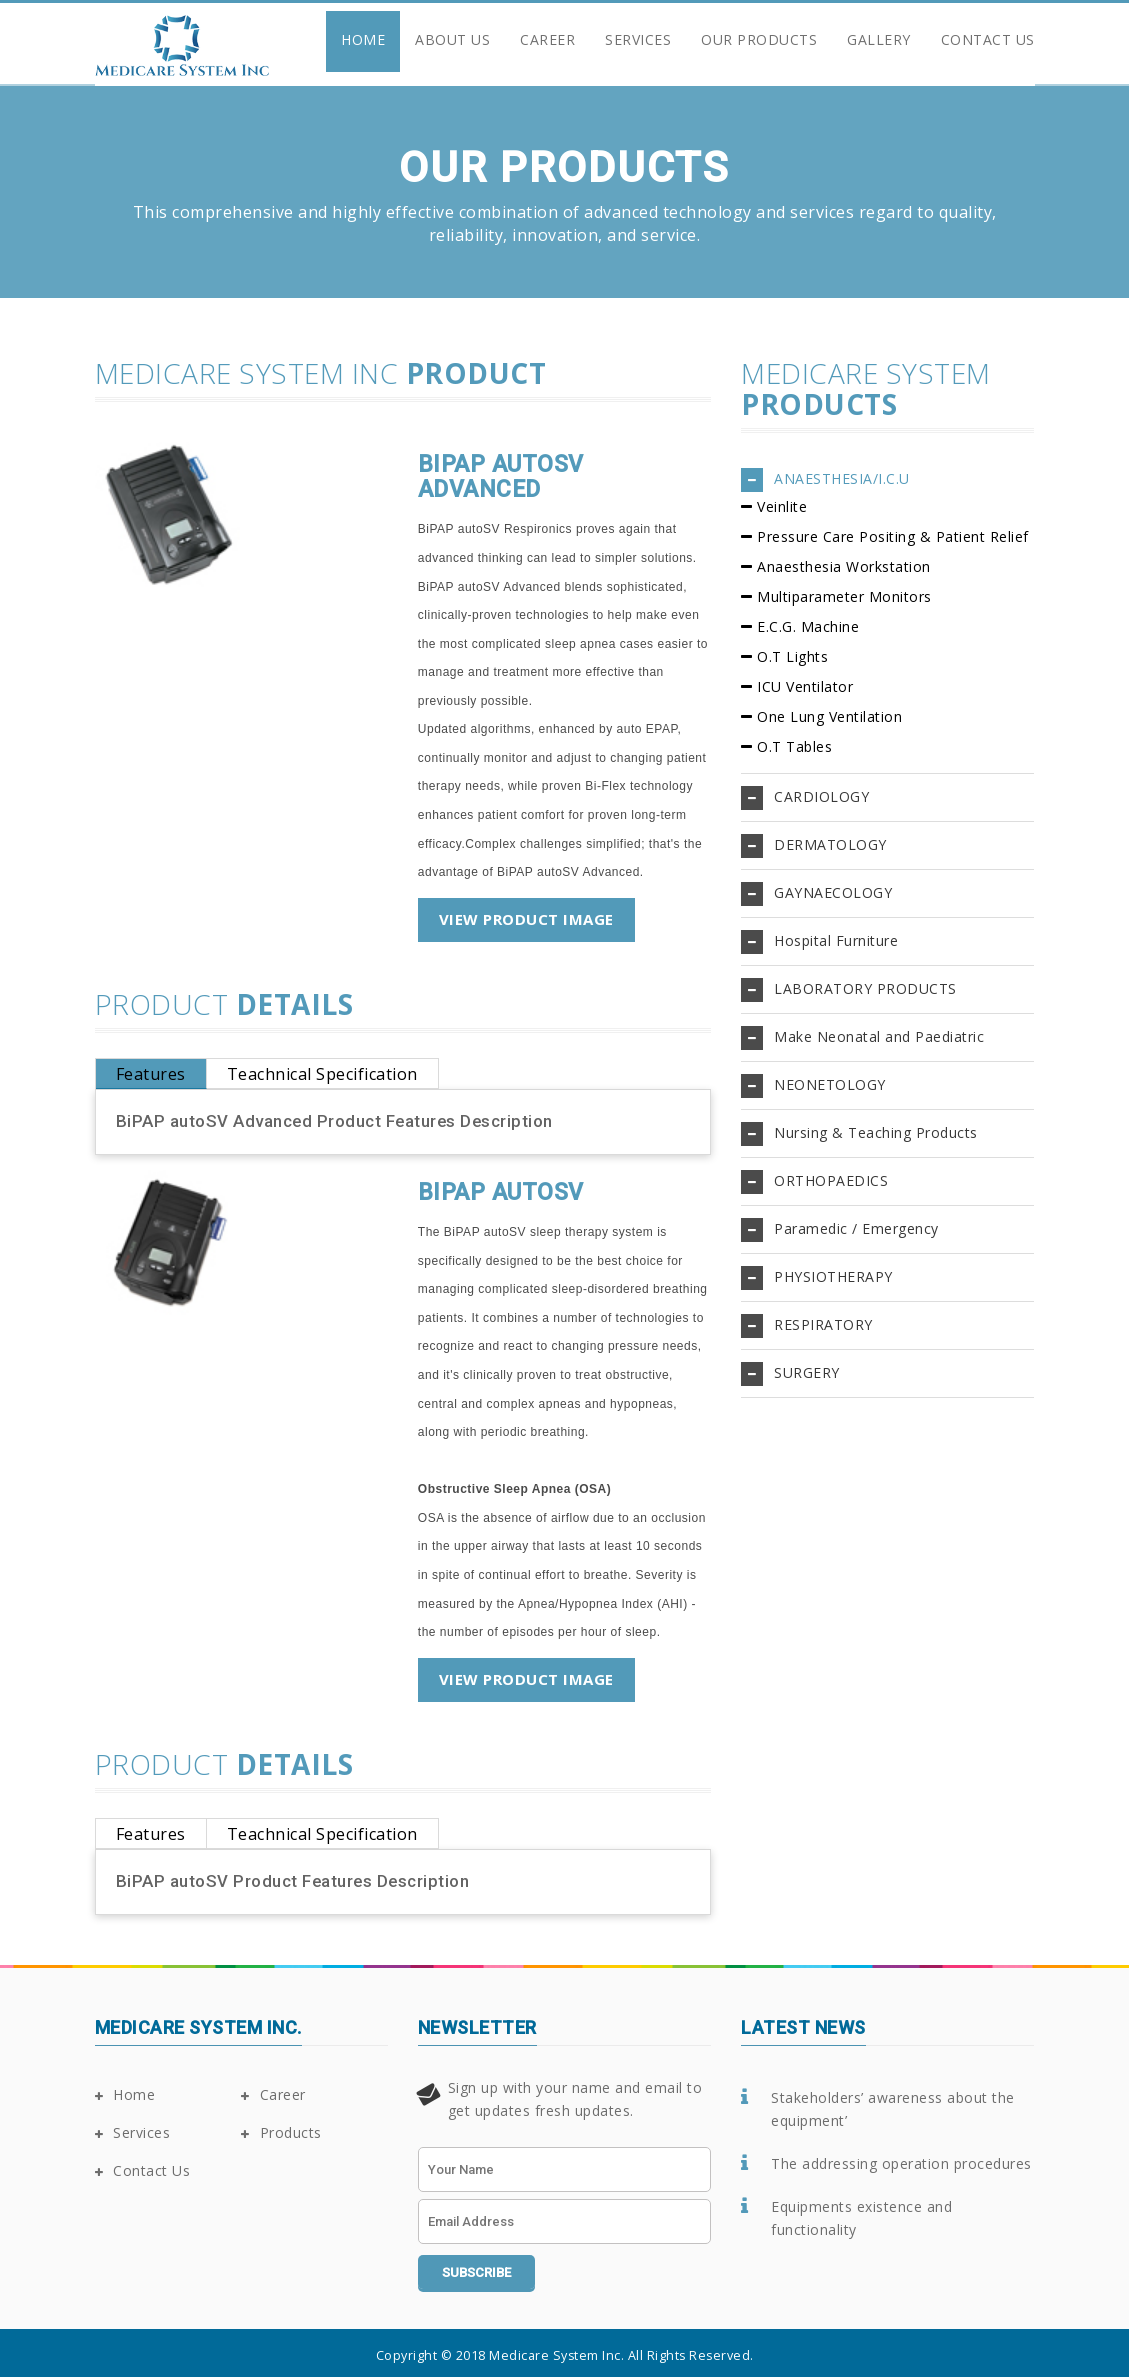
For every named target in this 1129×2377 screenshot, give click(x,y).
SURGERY (807, 1372)
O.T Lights (792, 656)
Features (151, 1074)
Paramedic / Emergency (856, 1228)
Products (281, 2132)
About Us (452, 39)
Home (363, 39)
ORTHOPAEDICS (831, 1180)
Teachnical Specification (322, 1074)
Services (638, 39)
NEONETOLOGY (830, 1084)
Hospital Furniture (836, 940)
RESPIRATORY (823, 1324)
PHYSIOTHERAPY (833, 1276)
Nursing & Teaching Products (876, 1132)
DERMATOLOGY (830, 844)
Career (547, 39)
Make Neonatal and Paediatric (879, 1036)
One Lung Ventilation (829, 716)
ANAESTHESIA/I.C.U (842, 478)
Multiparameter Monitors (844, 596)
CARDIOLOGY (821, 796)
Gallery (879, 39)
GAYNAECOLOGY (833, 892)
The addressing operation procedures (901, 2163)
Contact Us (988, 39)
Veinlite (782, 506)
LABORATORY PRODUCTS (865, 988)
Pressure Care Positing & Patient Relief (893, 536)
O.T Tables (794, 746)
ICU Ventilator (805, 686)
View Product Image (526, 919)
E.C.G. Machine (808, 626)
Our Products (759, 39)
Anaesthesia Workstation (844, 566)
